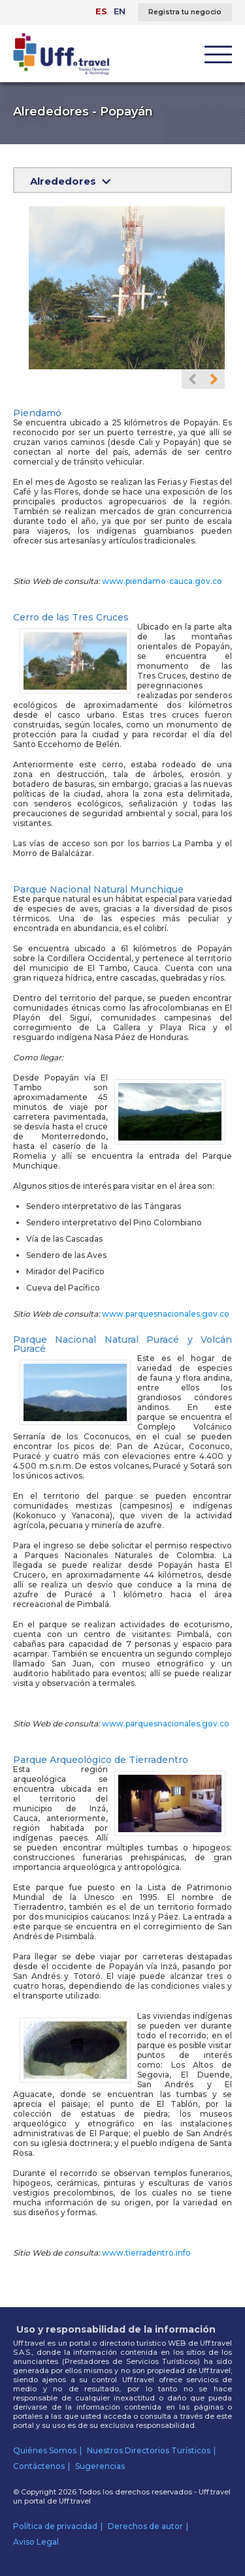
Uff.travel (75, 2501)
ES (101, 11)
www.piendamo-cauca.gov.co (162, 581)
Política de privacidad (55, 2526)
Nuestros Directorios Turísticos (148, 2450)
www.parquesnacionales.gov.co (165, 1314)
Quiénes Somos (44, 2450)
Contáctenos (39, 2466)
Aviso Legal (36, 2542)
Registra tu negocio (184, 12)
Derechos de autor (145, 2526)
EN (119, 11)
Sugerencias (100, 2466)
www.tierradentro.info (146, 2253)
